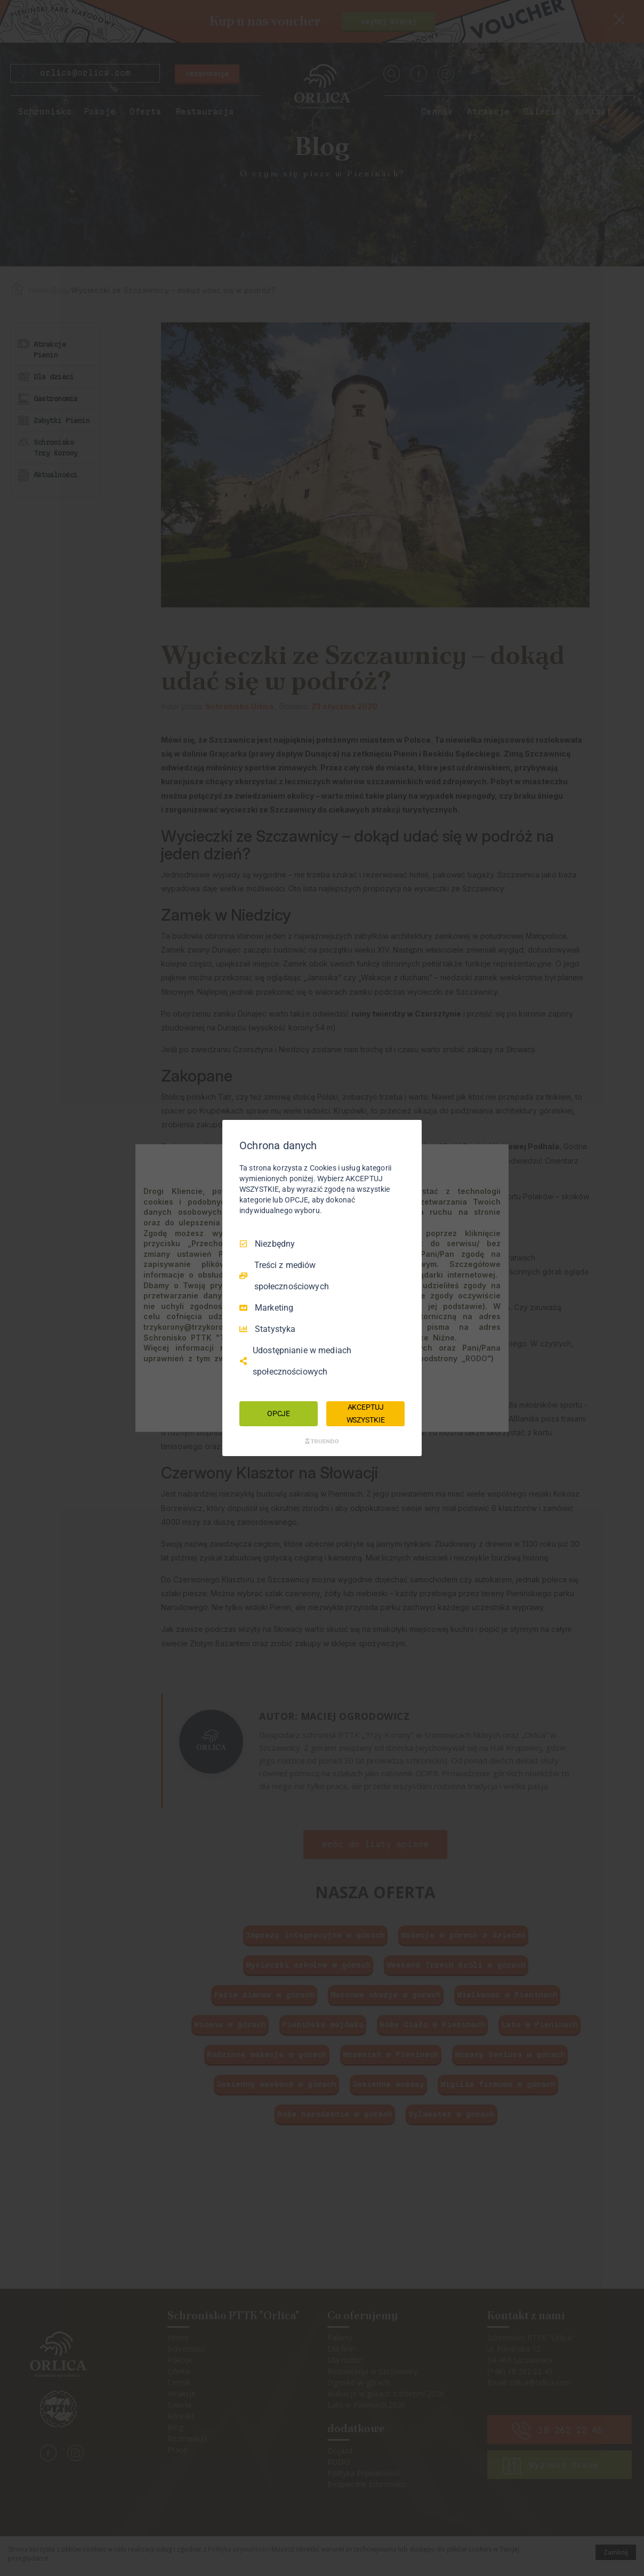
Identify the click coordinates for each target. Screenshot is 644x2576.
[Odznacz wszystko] (408, 1133)
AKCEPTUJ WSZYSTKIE (366, 1413)
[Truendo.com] (322, 1441)
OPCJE (278, 1413)
